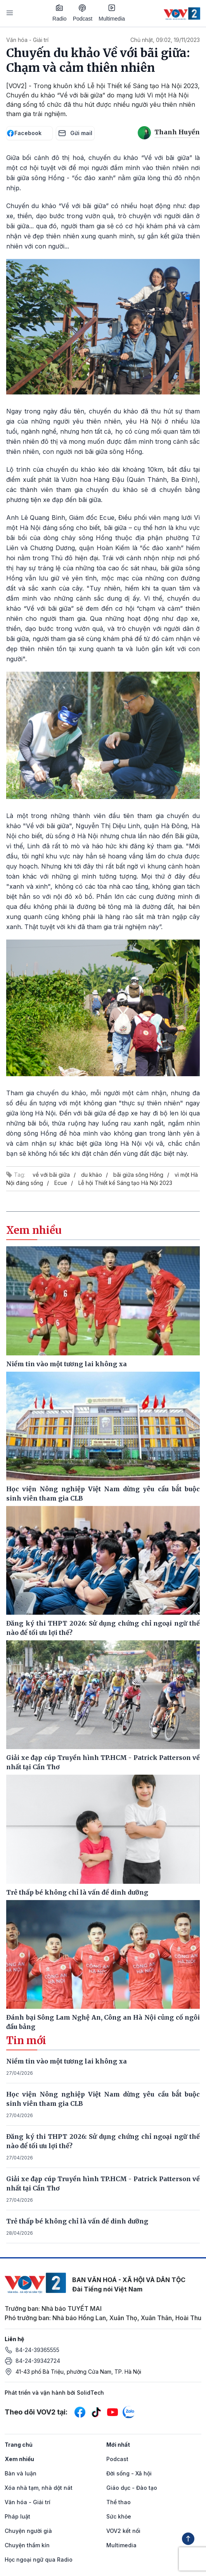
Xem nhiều (19, 2459)
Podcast (83, 13)
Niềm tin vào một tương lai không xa (66, 2061)
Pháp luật (17, 2516)
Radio (59, 13)
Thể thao (118, 2502)
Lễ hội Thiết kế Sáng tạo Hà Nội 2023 (125, 1182)
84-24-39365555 (37, 2350)
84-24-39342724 (38, 2360)
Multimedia (112, 13)
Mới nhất (118, 2444)
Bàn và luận (20, 2473)
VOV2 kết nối (123, 2530)
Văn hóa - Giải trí (27, 39)
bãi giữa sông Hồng (138, 1174)
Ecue (60, 1182)
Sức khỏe (118, 2516)
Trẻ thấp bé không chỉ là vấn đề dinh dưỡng (77, 2221)
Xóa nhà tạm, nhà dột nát (39, 2487)
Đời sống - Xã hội (129, 2473)
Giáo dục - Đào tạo (131, 2487)
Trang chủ (19, 2444)
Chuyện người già (28, 2530)
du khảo (91, 1174)
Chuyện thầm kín (27, 2545)
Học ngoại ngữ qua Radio (39, 2559)
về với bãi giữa (51, 1174)
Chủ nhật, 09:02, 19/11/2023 (165, 39)
